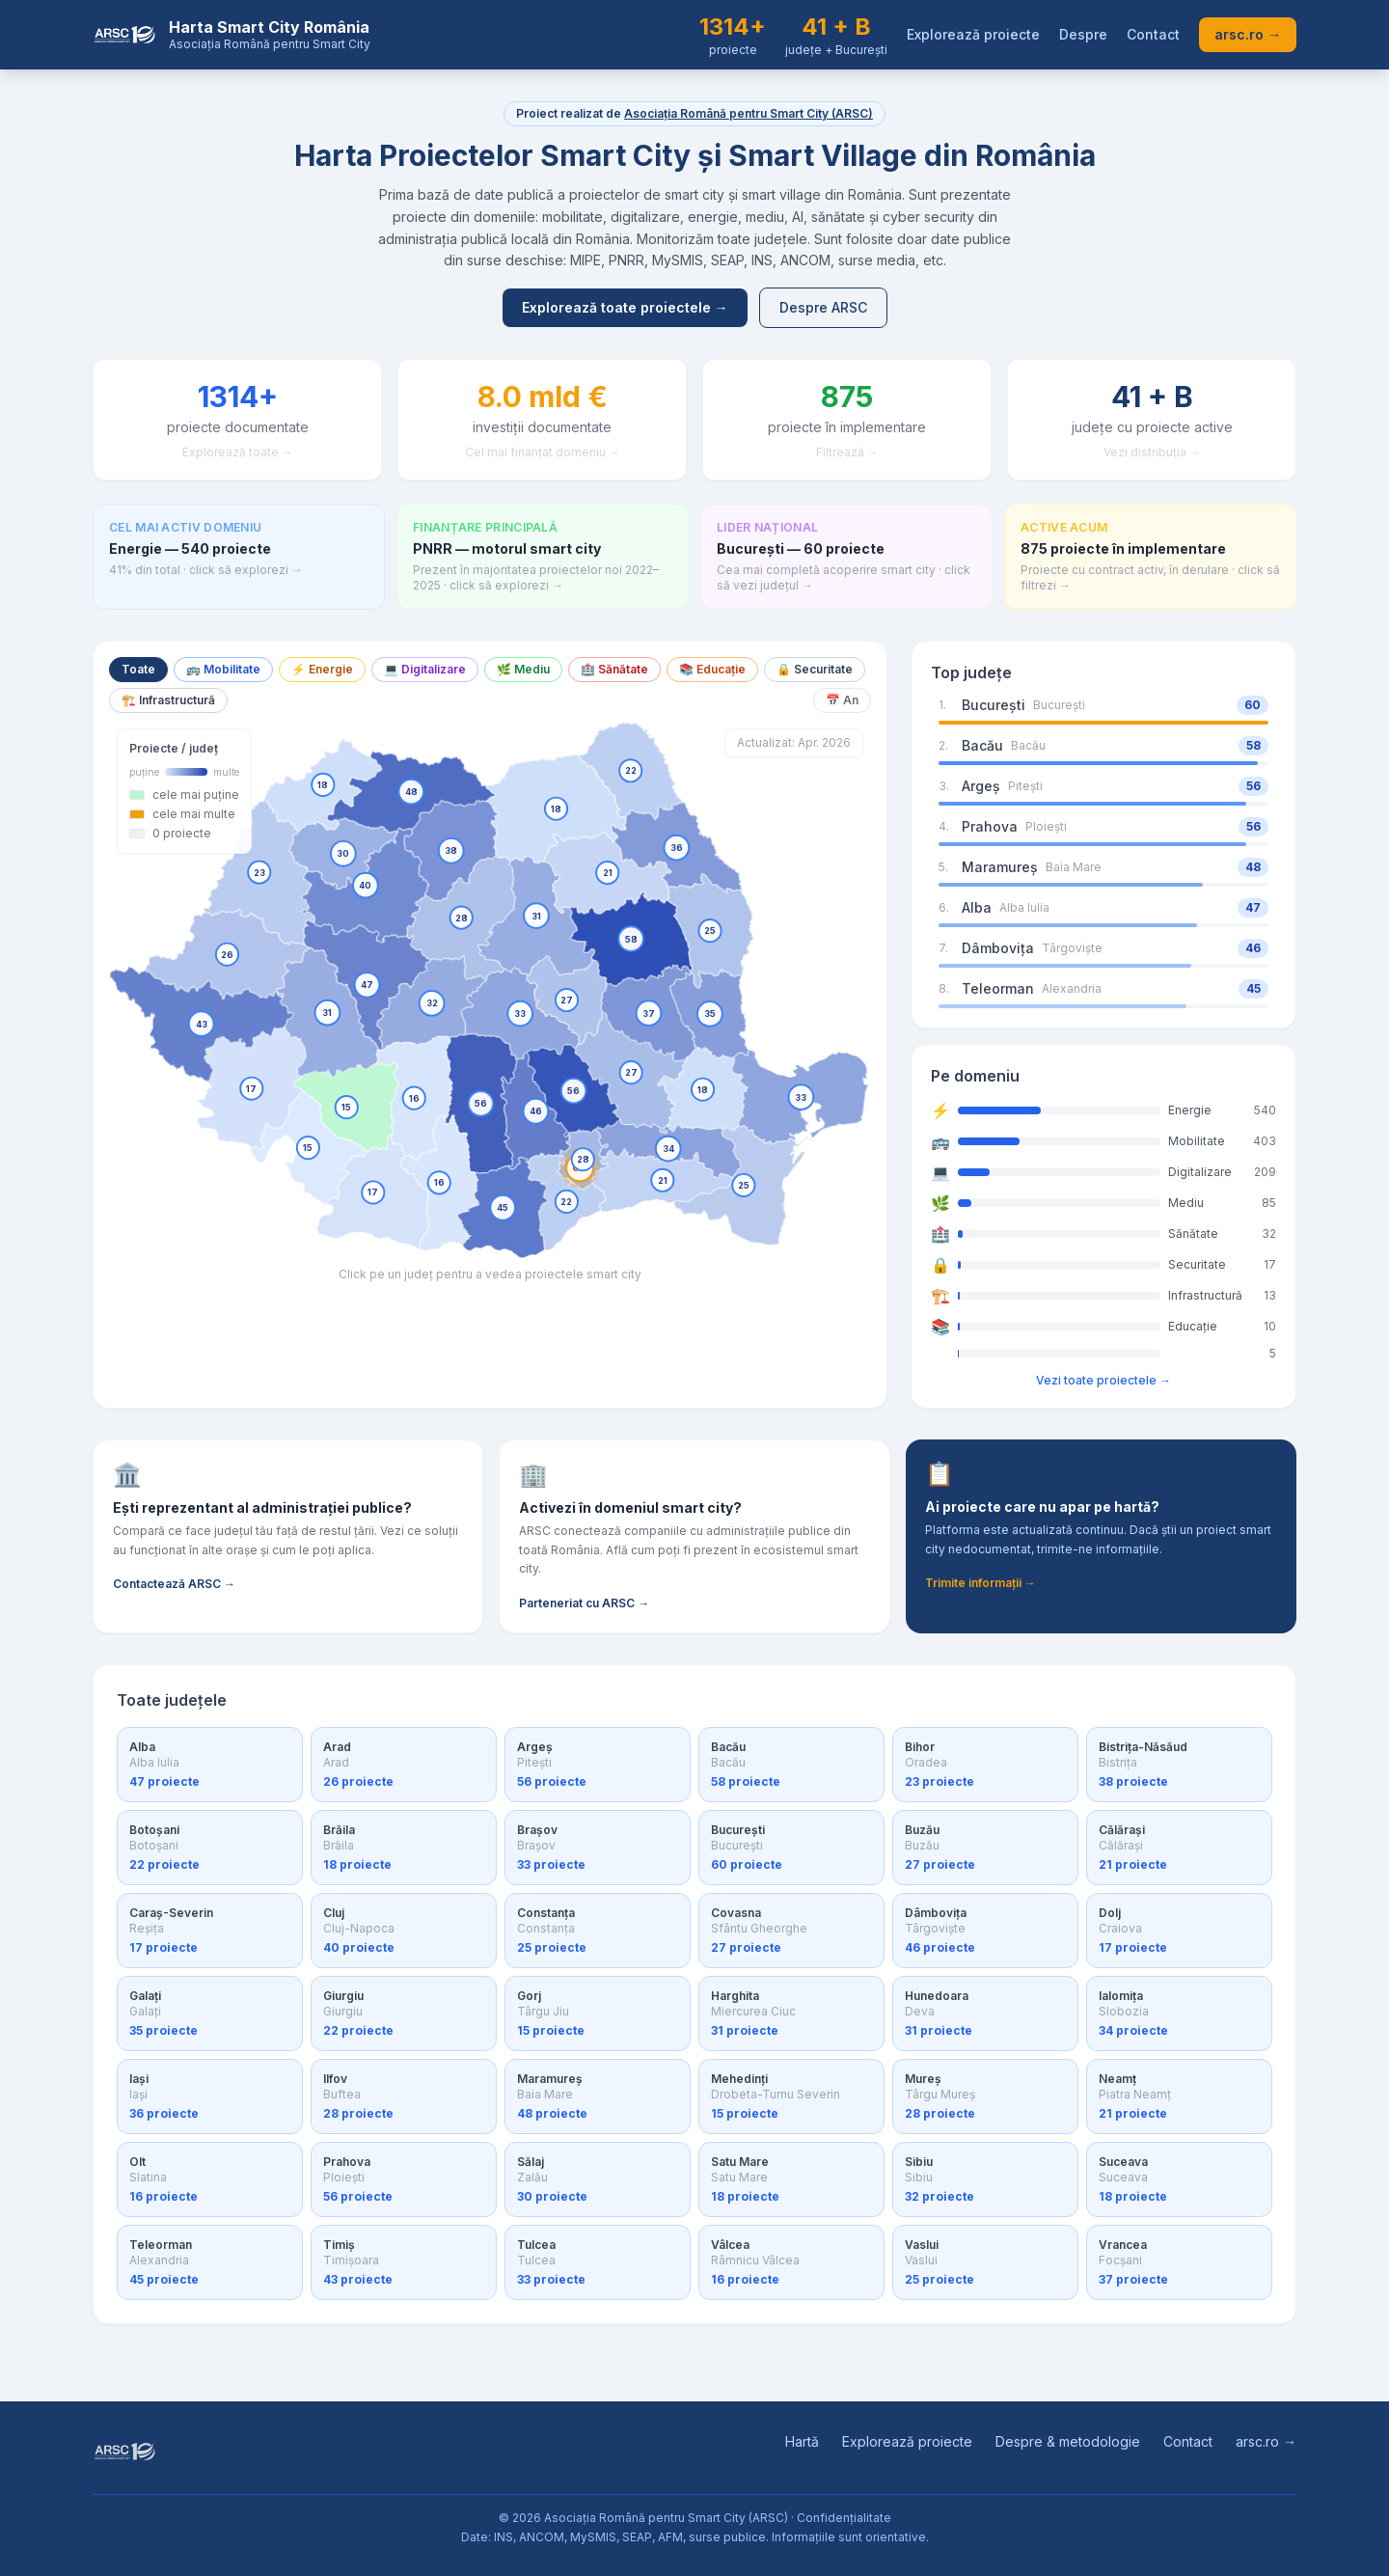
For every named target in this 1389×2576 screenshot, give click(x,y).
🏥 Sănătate (614, 669)
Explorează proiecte (973, 34)
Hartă (802, 2441)
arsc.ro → (1247, 34)
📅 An (842, 700)
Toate (138, 669)
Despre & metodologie (1067, 2441)
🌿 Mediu (523, 669)
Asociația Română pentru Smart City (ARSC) (748, 113)
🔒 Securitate (814, 669)
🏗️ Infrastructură (168, 700)
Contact (1153, 34)
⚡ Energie (322, 669)
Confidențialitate (844, 2517)
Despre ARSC (823, 307)
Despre (1083, 34)
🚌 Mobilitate (223, 669)
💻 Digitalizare (425, 669)
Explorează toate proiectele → (625, 307)
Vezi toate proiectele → (1103, 1380)
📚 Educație (712, 669)
